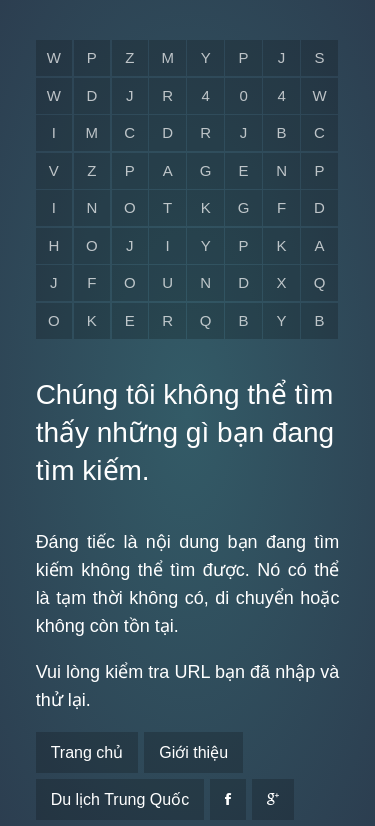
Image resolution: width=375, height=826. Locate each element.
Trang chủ (87, 752)
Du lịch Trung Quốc (120, 799)
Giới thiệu (193, 752)
